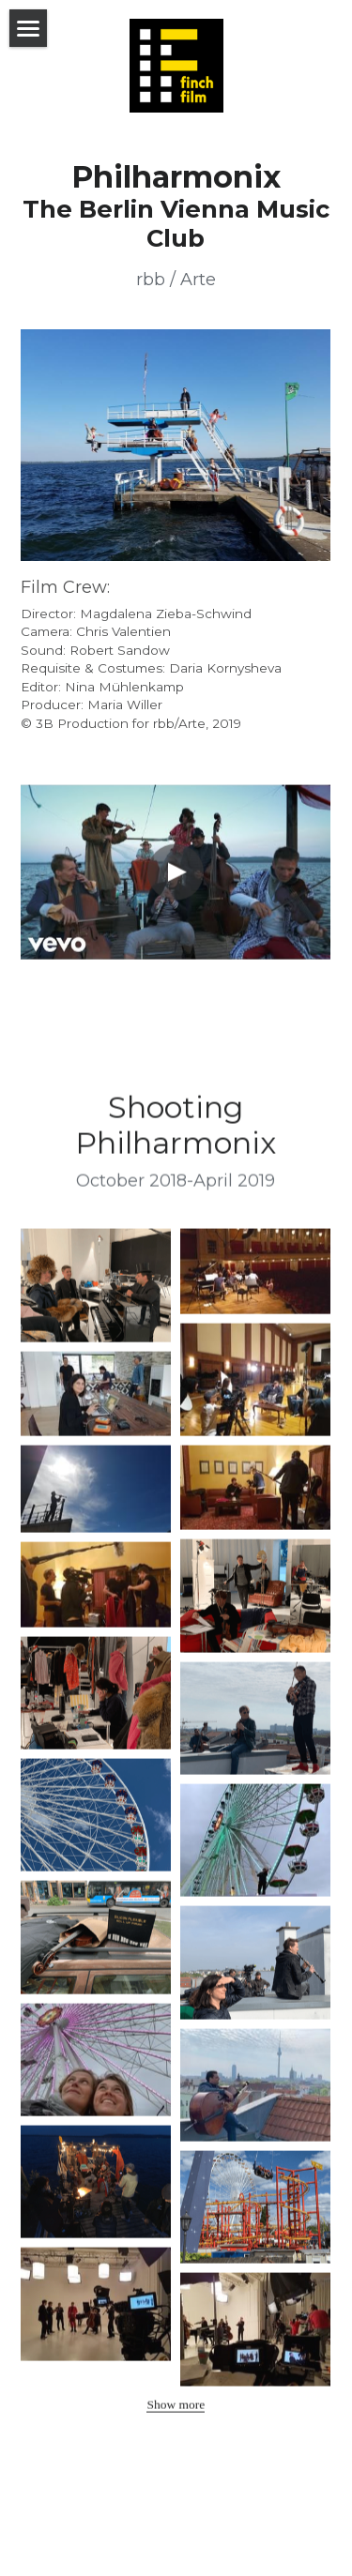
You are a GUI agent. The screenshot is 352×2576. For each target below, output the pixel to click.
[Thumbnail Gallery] (96, 1292)
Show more (175, 2412)
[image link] (175, 444)
